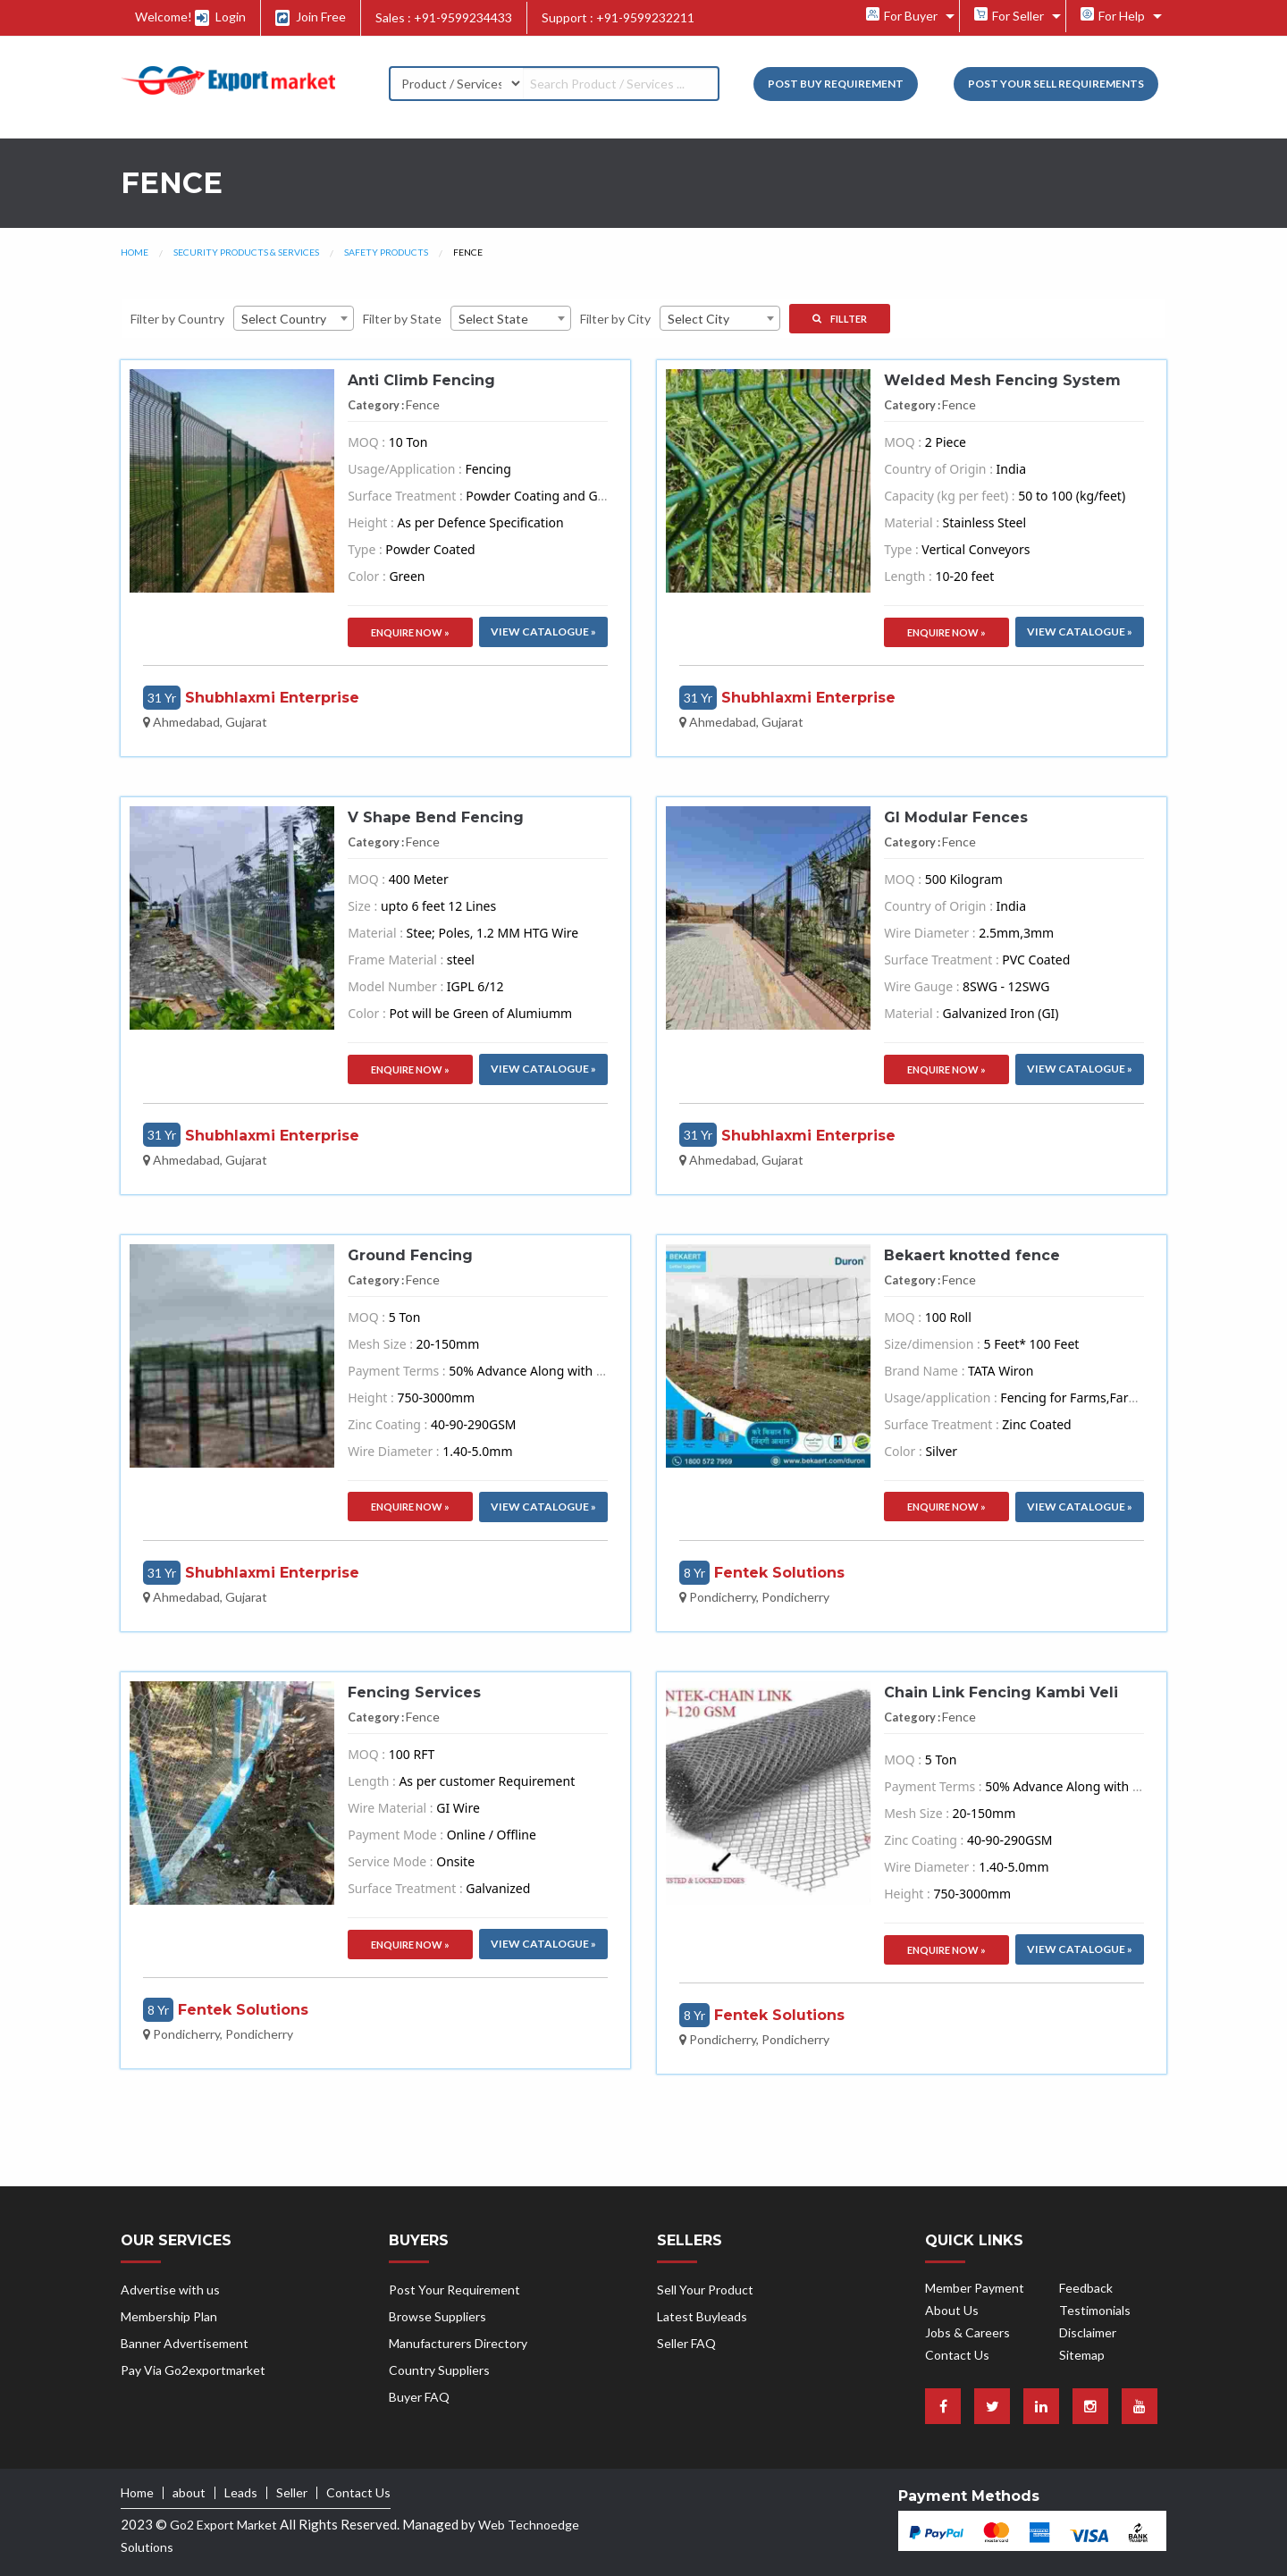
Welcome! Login (190, 17)
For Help (1113, 15)
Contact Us (957, 2354)
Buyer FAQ (419, 2396)
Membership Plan (169, 2316)
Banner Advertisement (184, 2343)
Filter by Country (177, 318)
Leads (240, 2493)
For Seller (1009, 15)
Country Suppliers (439, 2370)
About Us (952, 2310)
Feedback (1086, 2287)
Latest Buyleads (702, 2316)
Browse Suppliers (437, 2316)
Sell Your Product (705, 2289)
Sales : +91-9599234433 (443, 17)
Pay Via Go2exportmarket (193, 2370)
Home (134, 252)
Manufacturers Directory (458, 2343)
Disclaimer (1087, 2332)
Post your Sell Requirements (1056, 83)
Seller (291, 2493)
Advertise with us (170, 2289)
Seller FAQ (686, 2343)
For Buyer (902, 15)
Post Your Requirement (454, 2289)
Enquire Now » (410, 632)
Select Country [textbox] (283, 318)
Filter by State (402, 318)
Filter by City (615, 318)
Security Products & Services (246, 252)
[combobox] (293, 318)
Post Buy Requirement (836, 83)
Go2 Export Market (223, 2524)
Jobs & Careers (967, 2332)
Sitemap (1082, 2354)
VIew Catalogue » (543, 631)
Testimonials (1095, 2310)
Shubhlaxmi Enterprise (272, 697)
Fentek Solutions (779, 1572)
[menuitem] (906, 16)
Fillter (839, 318)
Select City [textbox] (698, 318)
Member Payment (974, 2287)
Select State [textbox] (493, 318)
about (189, 2493)
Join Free (310, 17)
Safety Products (386, 252)
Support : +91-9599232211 (618, 17)
